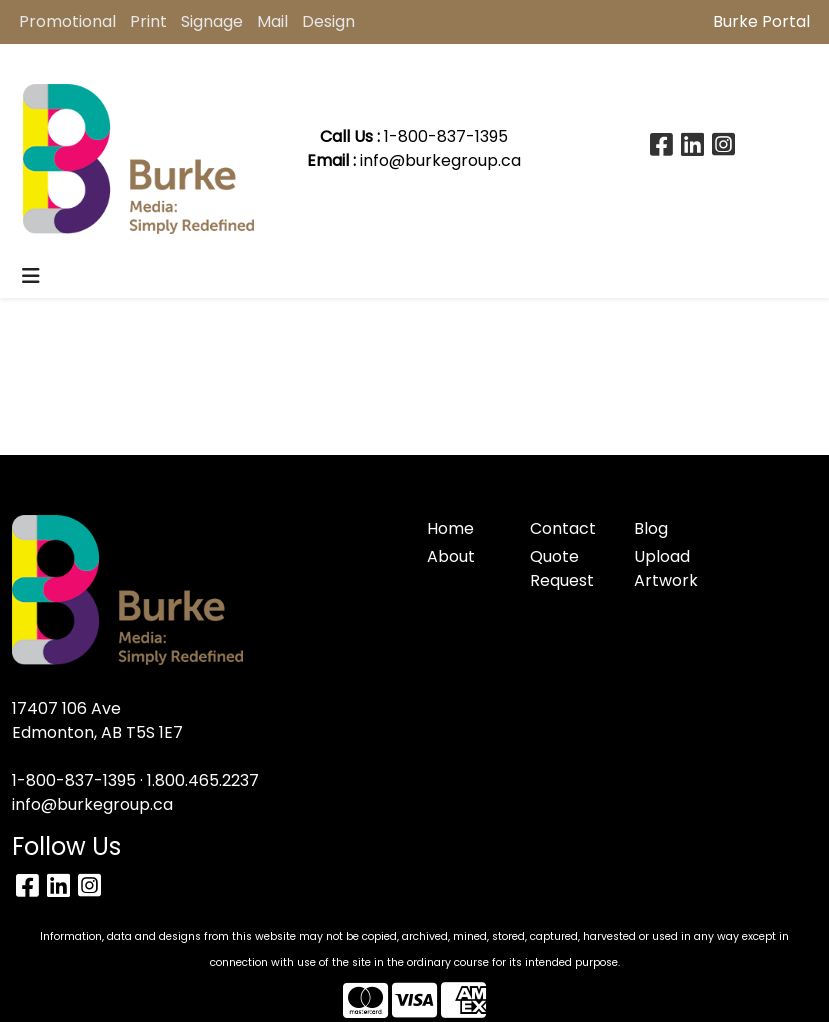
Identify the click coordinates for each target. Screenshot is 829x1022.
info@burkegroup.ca (440, 160)
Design (328, 21)
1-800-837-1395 (74, 780)
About (451, 556)
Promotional (67, 21)
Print (148, 21)
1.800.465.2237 (203, 780)
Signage (212, 21)
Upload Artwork (666, 568)
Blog (651, 528)
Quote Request (562, 568)
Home (450, 528)
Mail (272, 21)
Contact (563, 528)
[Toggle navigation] (31, 276)
